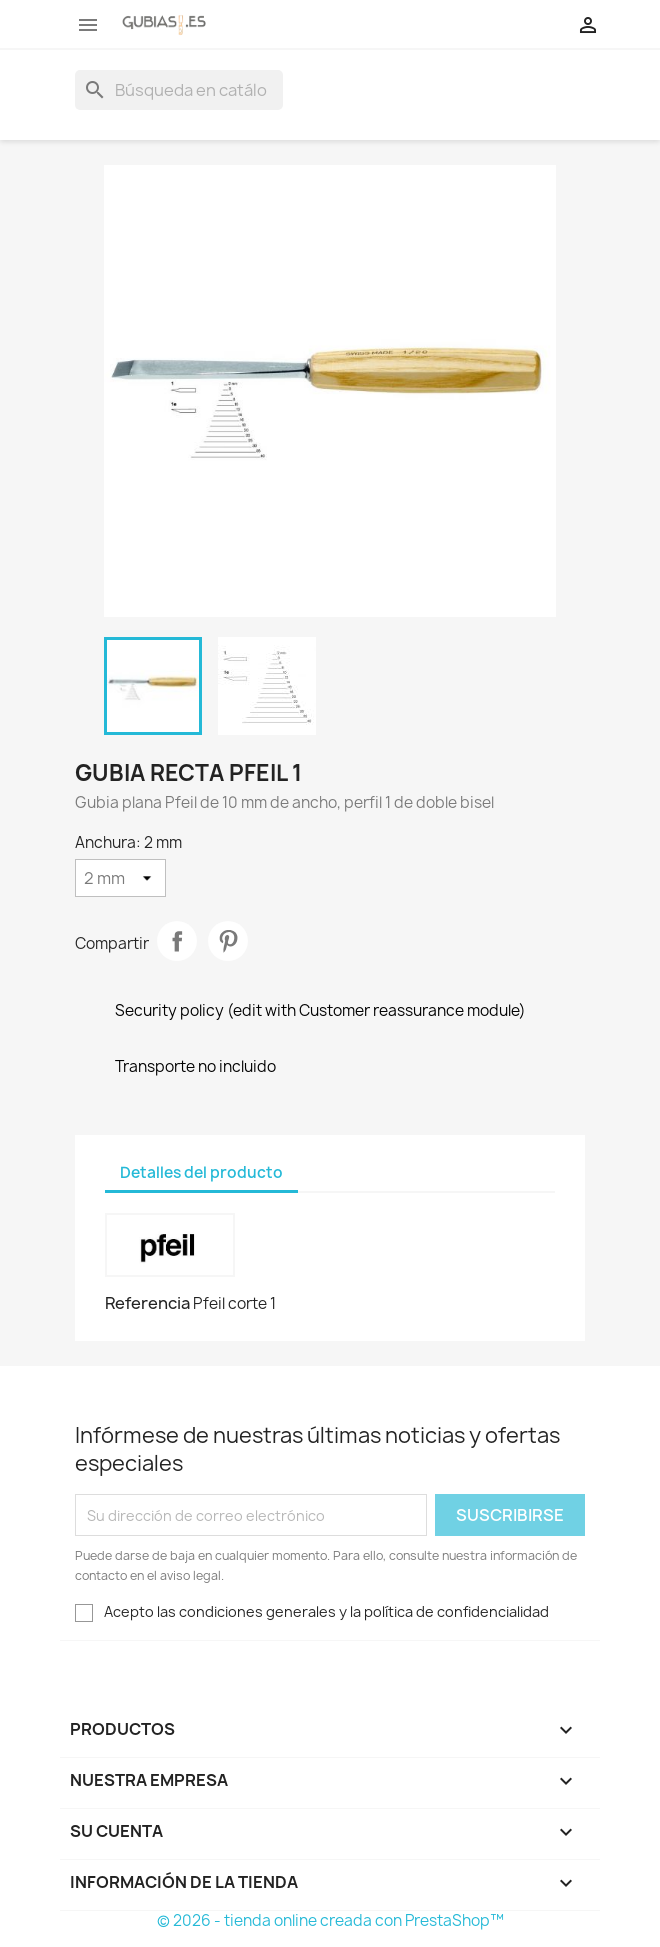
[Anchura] (120, 878)
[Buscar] (179, 90)
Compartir (177, 941)
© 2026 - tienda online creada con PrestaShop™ (330, 1920)
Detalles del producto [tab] (201, 1172)
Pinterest (228, 941)
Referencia (147, 1303)
